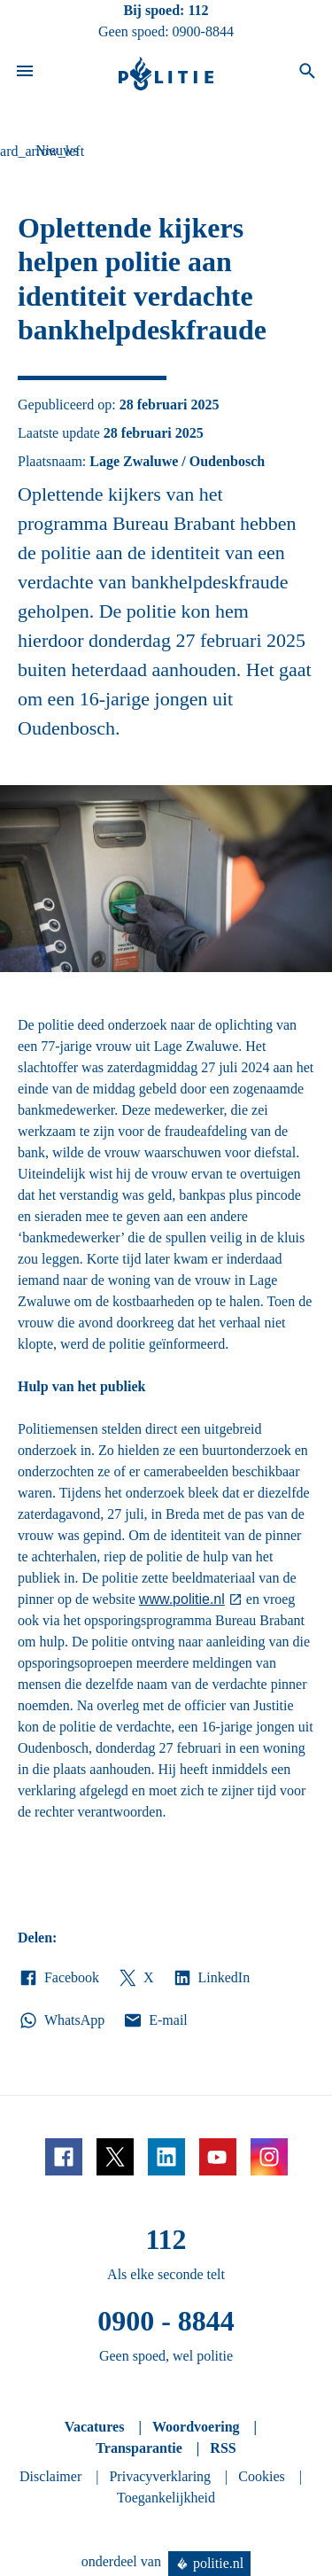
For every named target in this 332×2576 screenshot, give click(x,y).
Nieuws (57, 150)
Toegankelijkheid (166, 2497)
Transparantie (138, 2447)
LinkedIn (211, 1977)
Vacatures (95, 2426)
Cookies (261, 2476)
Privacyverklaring (160, 2476)
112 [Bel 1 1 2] (198, 10)
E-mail (154, 2020)
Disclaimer (50, 2476)
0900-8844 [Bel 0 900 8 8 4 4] (203, 31)
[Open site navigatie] (24, 74)
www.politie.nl (182, 1599)
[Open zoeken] (307, 74)
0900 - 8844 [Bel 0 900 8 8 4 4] (166, 2321)
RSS (222, 2447)
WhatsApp (61, 2020)
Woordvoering (196, 2426)
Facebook (58, 1977)
